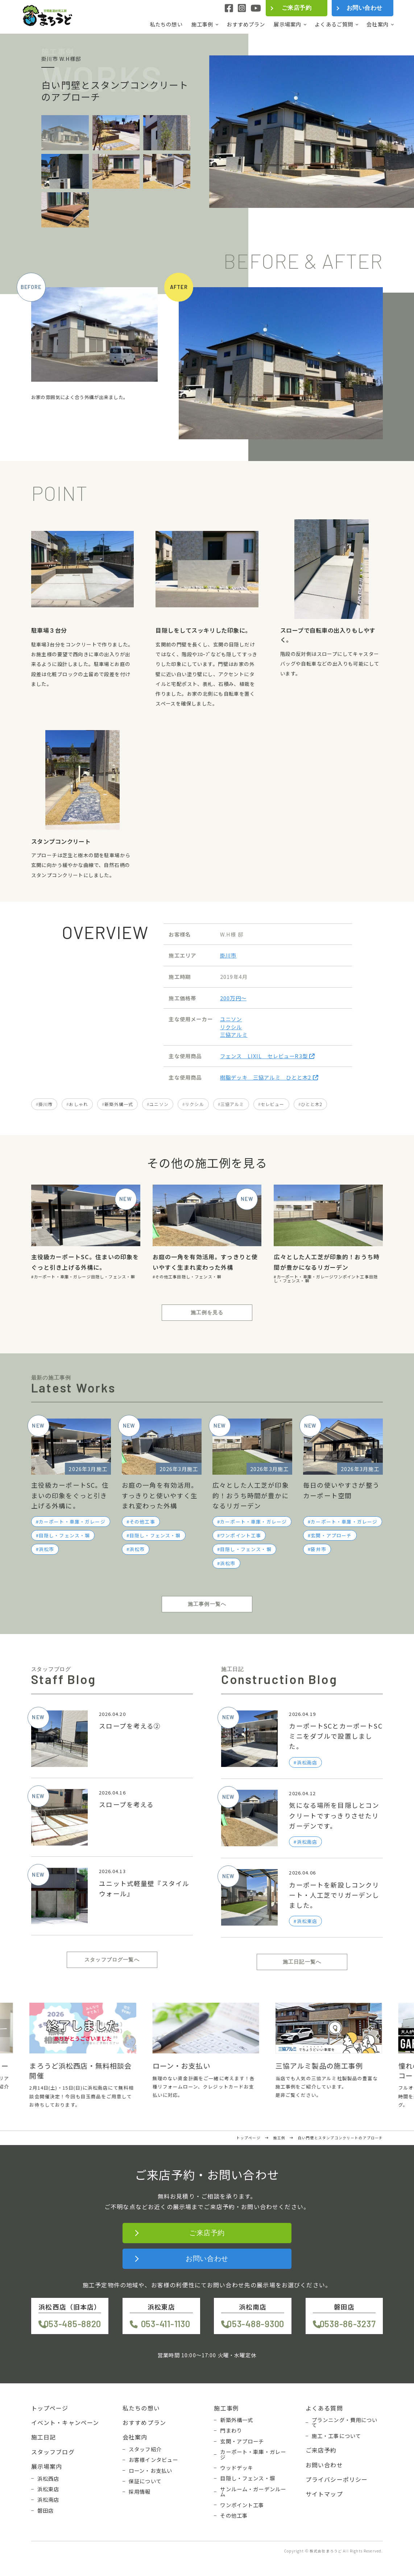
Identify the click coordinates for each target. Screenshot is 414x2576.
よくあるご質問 (334, 24)
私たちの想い (166, 24)
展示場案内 (287, 24)
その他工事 (166, 1276)
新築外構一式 (118, 1104)
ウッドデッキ (236, 2467)
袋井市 (318, 1549)
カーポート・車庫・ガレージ (62, 1276)
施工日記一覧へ (302, 1962)
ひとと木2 (312, 1104)
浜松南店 (48, 2499)
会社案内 (378, 24)
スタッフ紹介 (145, 2449)
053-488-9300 (255, 2324)
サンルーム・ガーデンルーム (253, 2492)
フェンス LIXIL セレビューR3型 (267, 1056)
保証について (145, 2481)
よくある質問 (324, 2408)
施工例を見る (207, 1312)
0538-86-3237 (348, 2324)
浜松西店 (48, 2478)
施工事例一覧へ (207, 1604)
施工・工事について (336, 2435)
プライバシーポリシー (337, 2479)
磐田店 (45, 2510)
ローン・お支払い (150, 2470)
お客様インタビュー (153, 2459)
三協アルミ (234, 1034)
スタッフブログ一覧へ (112, 1960)
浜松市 (46, 1549)
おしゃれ (78, 1104)
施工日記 (43, 2437)
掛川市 (228, 955)
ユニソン (231, 1019)
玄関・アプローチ (331, 1535)
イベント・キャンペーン (65, 2422)
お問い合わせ (364, 8)
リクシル (231, 1027)
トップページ (50, 2408)
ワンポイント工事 (351, 1276)
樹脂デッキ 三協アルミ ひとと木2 (269, 1077)
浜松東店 (48, 2489)
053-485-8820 (73, 2324)
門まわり (231, 2430)
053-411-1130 (165, 2324)
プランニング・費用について (345, 2422)
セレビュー (273, 1104)
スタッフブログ (53, 2451)
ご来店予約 (296, 8)
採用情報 (140, 2491)
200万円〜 (233, 998)
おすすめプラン (246, 24)
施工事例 (202, 24)
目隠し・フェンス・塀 (113, 1276)
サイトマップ (324, 2493)
